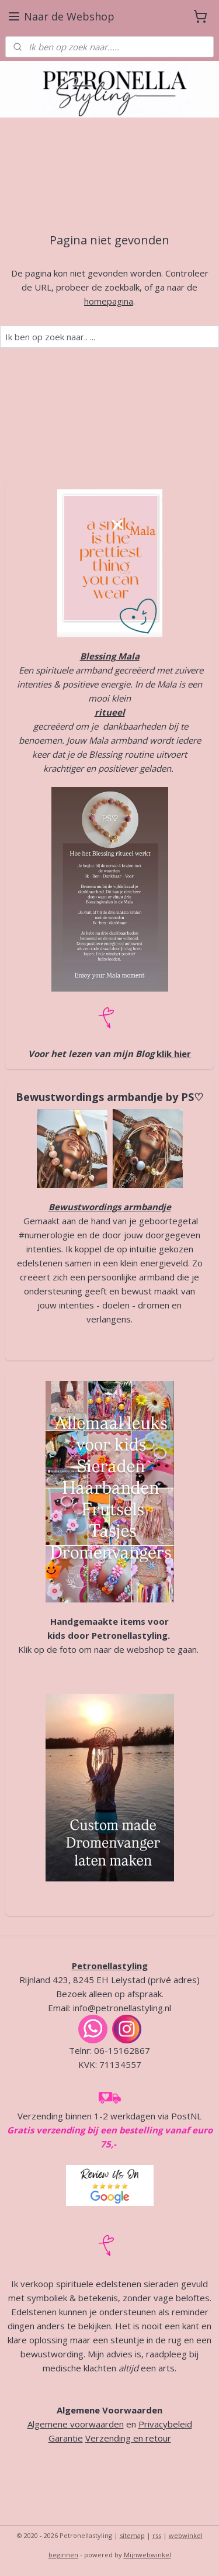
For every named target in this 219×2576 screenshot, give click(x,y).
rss (156, 2535)
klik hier (174, 1053)
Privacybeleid (165, 2424)
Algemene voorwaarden (75, 2424)
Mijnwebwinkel (147, 2554)
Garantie (65, 2438)
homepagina (108, 301)
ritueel (110, 712)
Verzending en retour (128, 2438)
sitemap (132, 2535)
